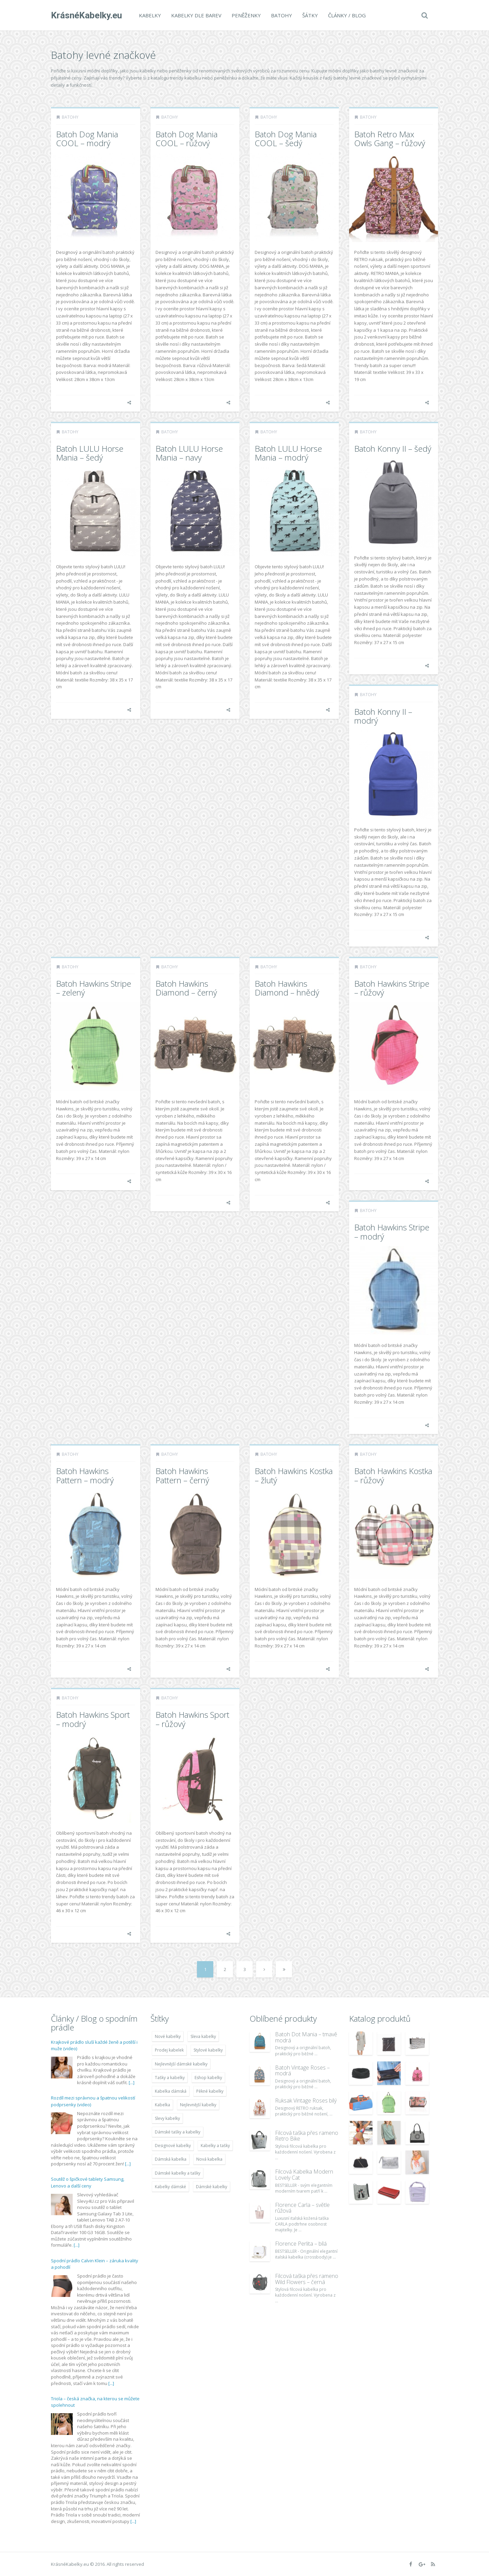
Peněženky (246, 15)
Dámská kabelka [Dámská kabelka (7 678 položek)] (170, 2159)
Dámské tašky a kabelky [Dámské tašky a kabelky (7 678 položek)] (177, 2132)
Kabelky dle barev (196, 15)
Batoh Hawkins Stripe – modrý (391, 1232)
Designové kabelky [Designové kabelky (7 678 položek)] (173, 2145)
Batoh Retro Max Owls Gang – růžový (389, 138)
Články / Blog (347, 15)
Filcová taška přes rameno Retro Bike (306, 2136)
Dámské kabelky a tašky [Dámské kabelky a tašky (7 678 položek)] (177, 2173)
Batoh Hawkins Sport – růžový (192, 1719)
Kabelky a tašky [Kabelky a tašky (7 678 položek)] (215, 2145)
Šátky (310, 15)
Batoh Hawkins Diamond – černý (186, 988)
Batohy (281, 15)
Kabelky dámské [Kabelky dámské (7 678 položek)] (170, 2187)
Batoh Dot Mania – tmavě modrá (306, 2037)
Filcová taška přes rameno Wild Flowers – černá (306, 2279)
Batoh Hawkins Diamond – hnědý (287, 988)
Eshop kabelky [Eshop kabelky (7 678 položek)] (208, 2077)
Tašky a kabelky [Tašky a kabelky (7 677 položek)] (170, 2077)
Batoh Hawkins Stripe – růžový (391, 988)
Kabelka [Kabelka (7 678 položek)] (162, 2105)
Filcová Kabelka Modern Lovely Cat (304, 2174)
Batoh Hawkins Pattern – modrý (85, 1475)
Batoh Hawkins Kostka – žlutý (294, 1475)
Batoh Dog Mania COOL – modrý (87, 138)
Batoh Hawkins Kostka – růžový (393, 1475)
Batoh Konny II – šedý (392, 448)
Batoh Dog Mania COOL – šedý (286, 138)
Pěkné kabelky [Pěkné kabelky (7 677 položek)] (209, 2091)
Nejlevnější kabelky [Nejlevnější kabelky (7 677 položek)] (198, 2105)
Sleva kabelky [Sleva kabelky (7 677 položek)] (203, 2036)
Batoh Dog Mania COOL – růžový (187, 138)
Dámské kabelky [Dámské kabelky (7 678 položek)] (211, 2187)
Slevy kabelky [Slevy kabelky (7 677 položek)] (167, 2118)
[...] (131, 2082)
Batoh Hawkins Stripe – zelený (93, 988)
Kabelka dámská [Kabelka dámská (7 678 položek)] (170, 2091)
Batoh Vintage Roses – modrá (302, 2070)
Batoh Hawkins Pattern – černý (182, 1475)
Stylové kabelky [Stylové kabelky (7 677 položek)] (208, 2050)
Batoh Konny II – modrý (383, 716)
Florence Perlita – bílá (301, 2243)
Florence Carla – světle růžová (302, 2208)
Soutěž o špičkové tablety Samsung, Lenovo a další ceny (87, 2182)
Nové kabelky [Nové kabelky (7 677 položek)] (168, 2036)
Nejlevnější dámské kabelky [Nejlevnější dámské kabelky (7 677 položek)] (181, 2064)
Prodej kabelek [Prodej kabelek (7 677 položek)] (169, 2050)
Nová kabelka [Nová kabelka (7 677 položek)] (209, 2159)
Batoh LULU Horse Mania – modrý (288, 453)
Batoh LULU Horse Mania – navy (189, 453)
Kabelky (150, 15)
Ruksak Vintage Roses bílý (306, 2100)
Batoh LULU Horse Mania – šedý (89, 453)
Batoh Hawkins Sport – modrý (93, 1719)
